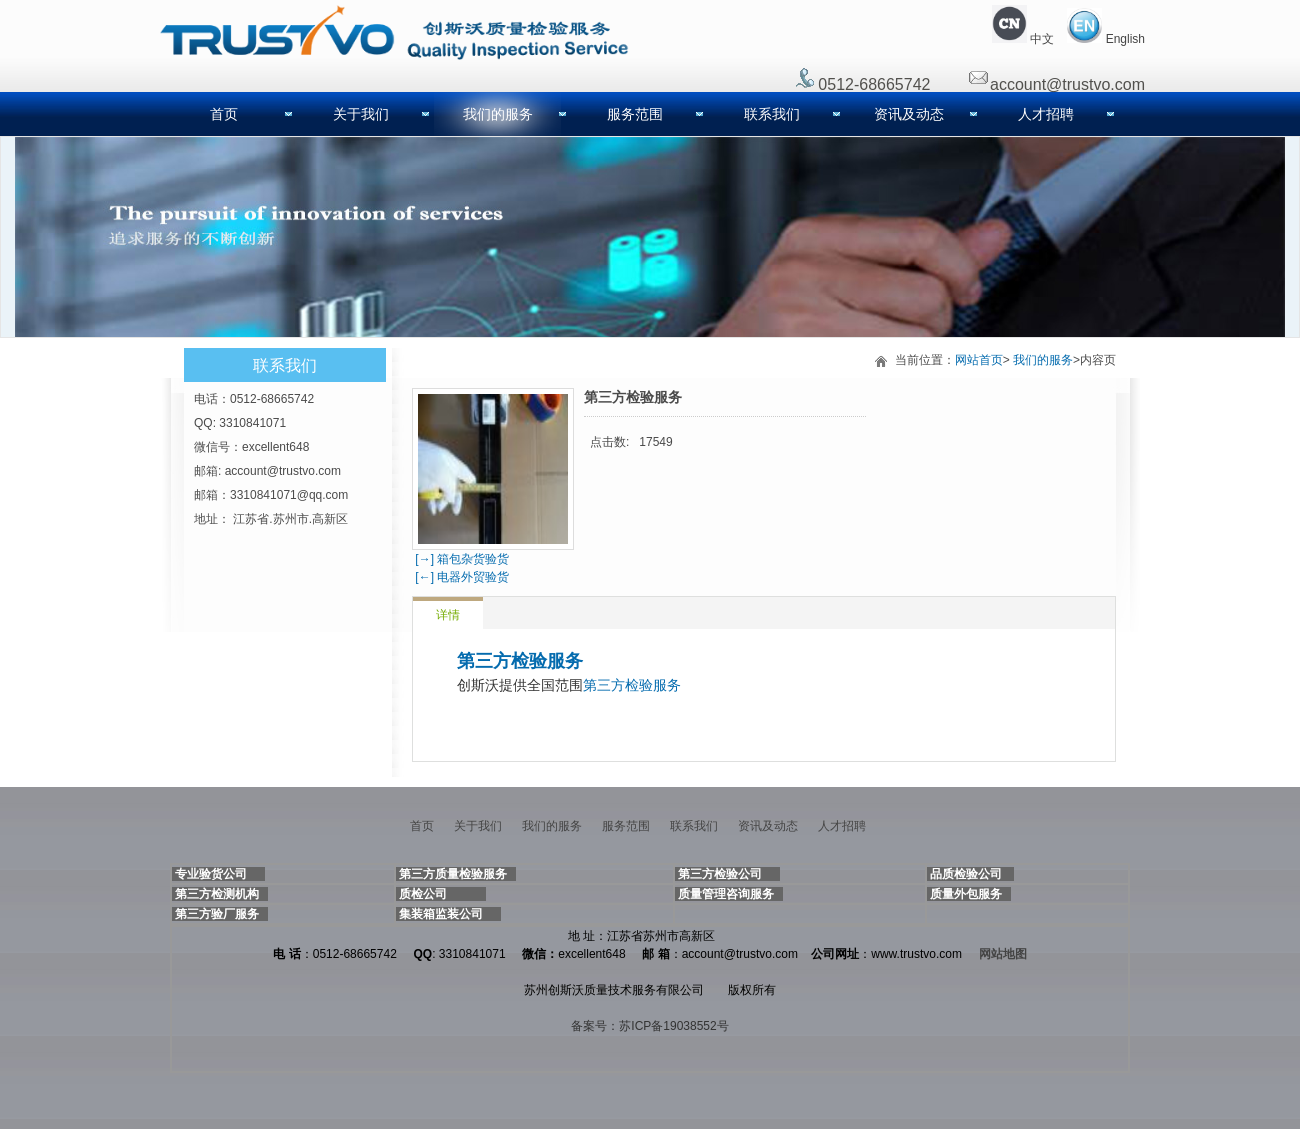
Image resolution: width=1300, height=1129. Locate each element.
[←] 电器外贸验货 (460, 577)
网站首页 (979, 360)
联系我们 (772, 114)
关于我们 (361, 114)
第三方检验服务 (520, 661)
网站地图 (1003, 954)
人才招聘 (1046, 114)
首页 (224, 114)
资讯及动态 (909, 114)
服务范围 (635, 114)
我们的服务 (498, 114)
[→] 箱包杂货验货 (460, 559)
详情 (448, 615)
